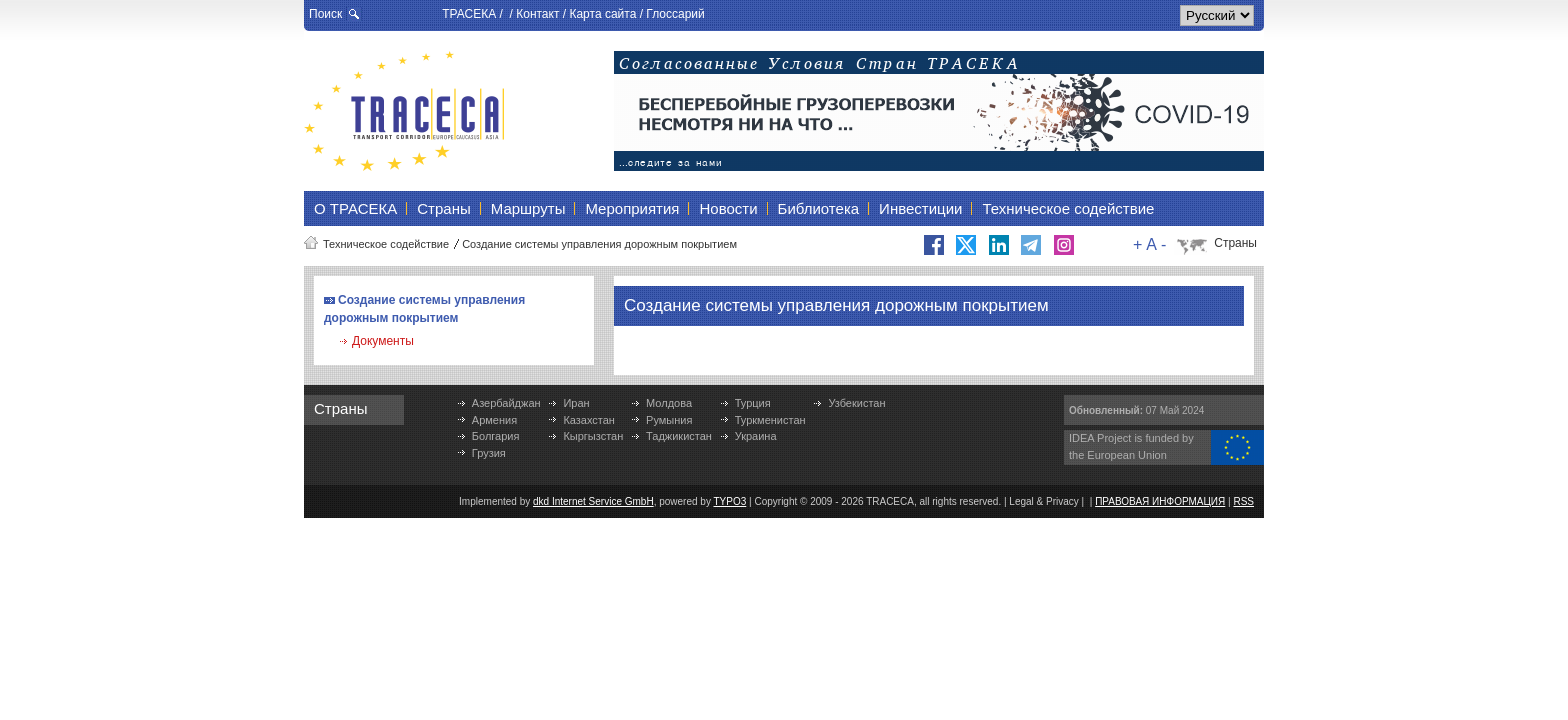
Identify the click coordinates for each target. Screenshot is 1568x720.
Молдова (669, 403)
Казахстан (589, 420)
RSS (1243, 501)
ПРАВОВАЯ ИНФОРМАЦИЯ (1160, 501)
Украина (756, 436)
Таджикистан (679, 436)
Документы (383, 341)
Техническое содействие (386, 244)
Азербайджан (506, 403)
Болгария (496, 436)
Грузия (489, 453)
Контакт (537, 14)
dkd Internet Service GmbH (593, 501)
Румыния (669, 420)
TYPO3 (730, 501)
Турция (753, 403)
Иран (576, 403)
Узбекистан (856, 403)
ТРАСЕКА (469, 14)
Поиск (325, 14)
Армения (494, 420)
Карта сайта (602, 14)
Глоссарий (675, 14)
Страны (1235, 243)
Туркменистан (770, 420)
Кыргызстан (593, 436)
